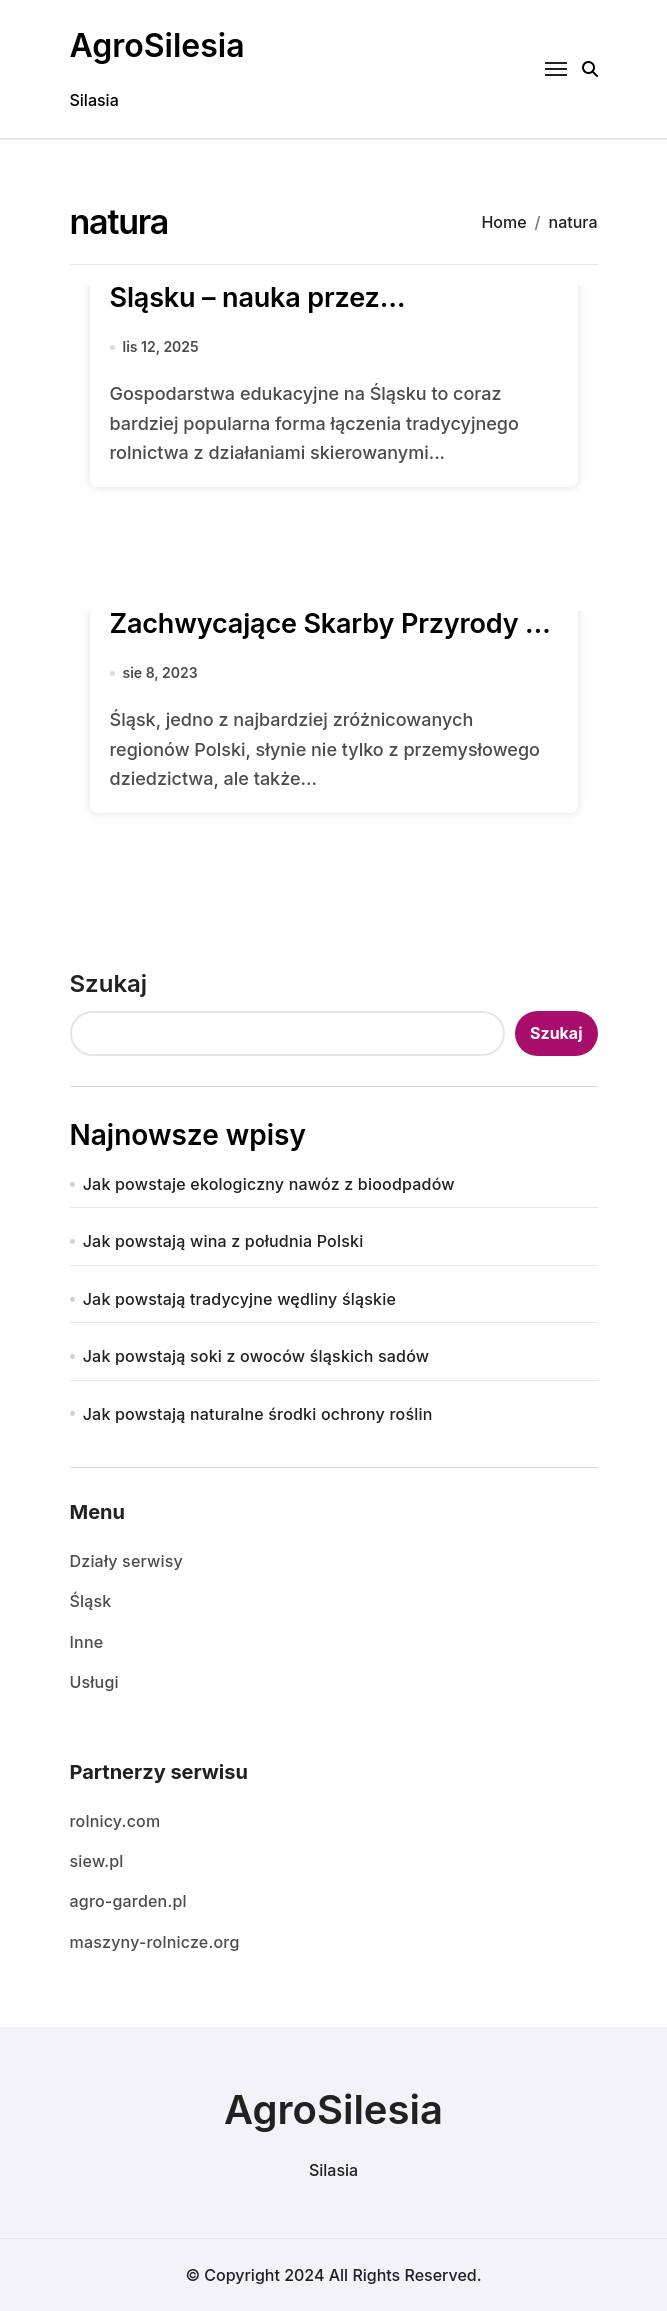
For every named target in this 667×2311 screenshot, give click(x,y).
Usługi (94, 1682)
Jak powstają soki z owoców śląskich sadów (256, 1356)
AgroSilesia (157, 45)
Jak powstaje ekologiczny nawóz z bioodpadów (269, 1184)
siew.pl (97, 1861)
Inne (87, 1642)
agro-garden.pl (128, 1901)
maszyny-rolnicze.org (155, 1942)
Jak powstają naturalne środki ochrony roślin (258, 1414)
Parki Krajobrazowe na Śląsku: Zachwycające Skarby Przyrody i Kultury (321, 623)
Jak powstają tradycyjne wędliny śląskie (239, 1299)
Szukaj (109, 983)
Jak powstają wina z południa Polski (223, 1241)
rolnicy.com (115, 1821)
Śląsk (91, 1601)
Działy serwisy (126, 1561)
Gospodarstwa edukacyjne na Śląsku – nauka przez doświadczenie (301, 297)
